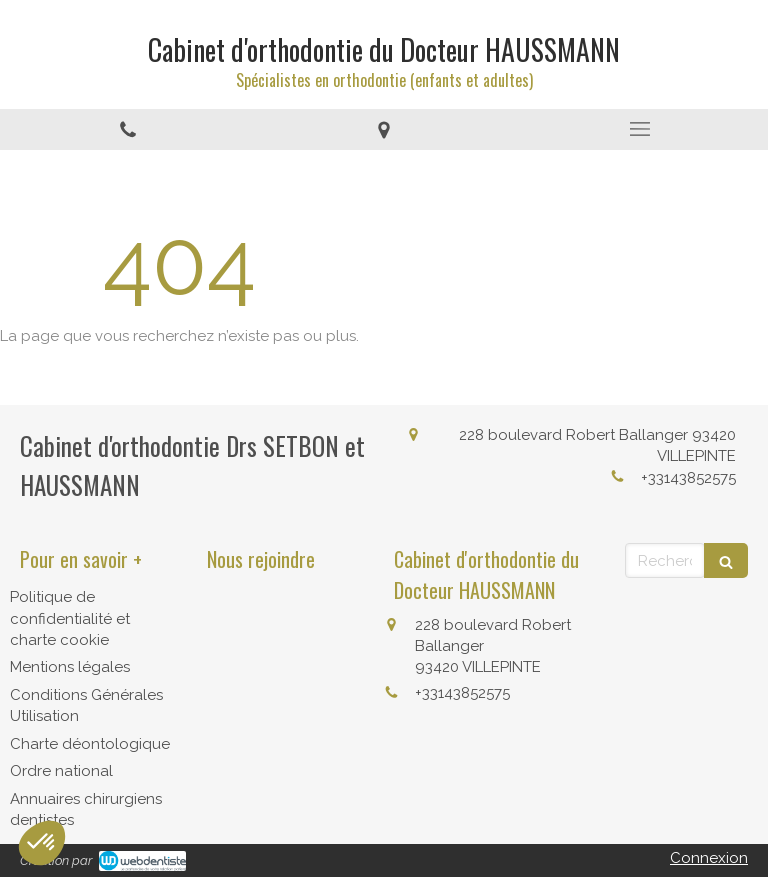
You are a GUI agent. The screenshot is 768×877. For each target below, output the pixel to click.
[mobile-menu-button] (640, 129)
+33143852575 (688, 478)
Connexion (709, 858)
